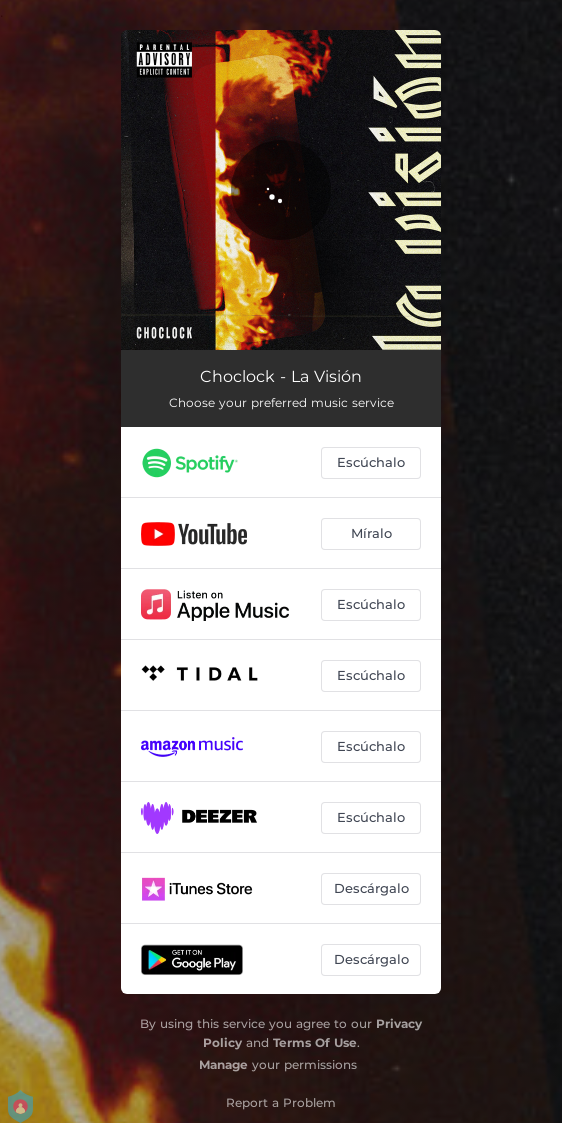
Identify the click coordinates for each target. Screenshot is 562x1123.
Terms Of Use (315, 1042)
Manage (223, 1064)
